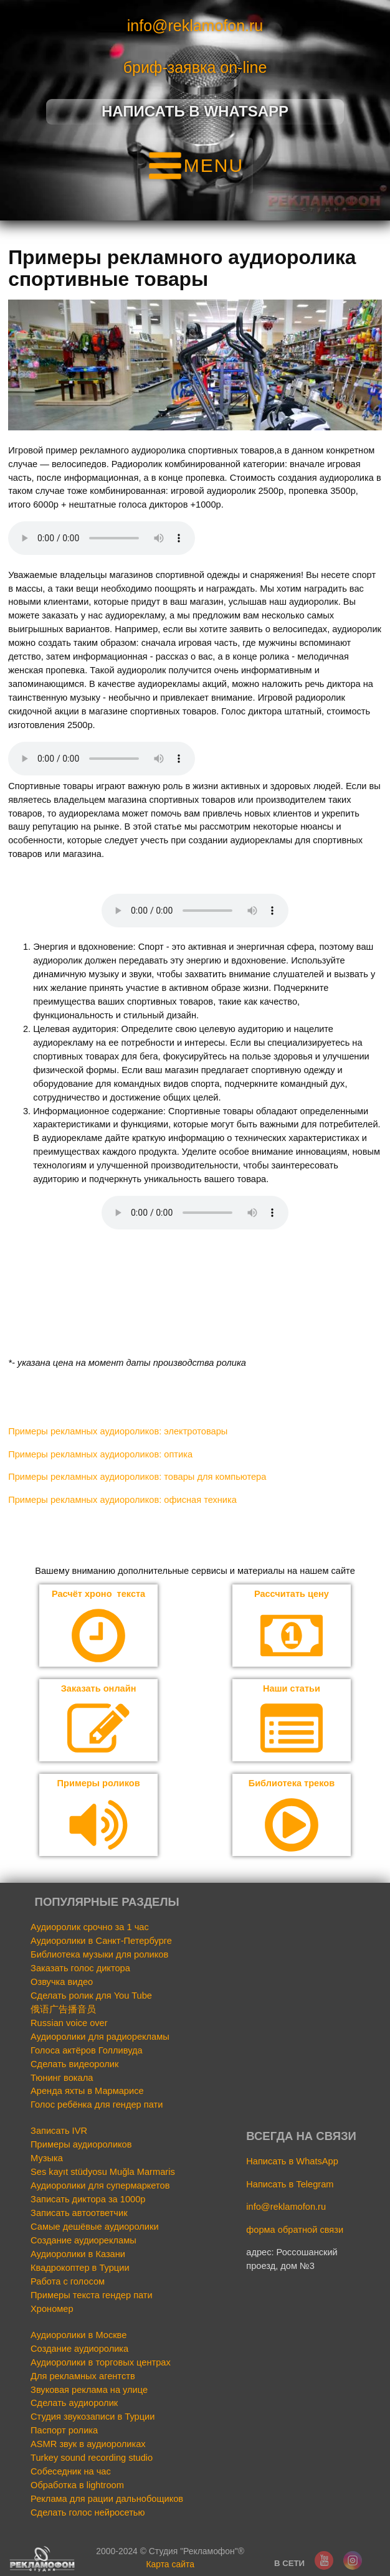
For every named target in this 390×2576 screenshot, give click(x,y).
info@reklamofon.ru (195, 25)
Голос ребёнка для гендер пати (97, 2105)
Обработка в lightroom (77, 2486)
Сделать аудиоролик (74, 2403)
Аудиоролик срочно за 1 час (90, 1928)
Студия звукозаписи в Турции (93, 2417)
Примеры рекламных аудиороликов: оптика (100, 1454)
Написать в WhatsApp (292, 2162)
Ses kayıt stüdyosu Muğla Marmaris (103, 2172)
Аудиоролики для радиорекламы (100, 2037)
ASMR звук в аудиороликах (88, 2445)
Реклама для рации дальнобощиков (107, 2499)
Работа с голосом (68, 2282)
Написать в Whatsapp (195, 111)
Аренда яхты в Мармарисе (87, 2091)
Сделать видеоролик (74, 2064)
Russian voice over (69, 2023)
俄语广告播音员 (63, 2010)
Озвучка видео (62, 1982)
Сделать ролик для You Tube (91, 1996)
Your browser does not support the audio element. (101, 538)
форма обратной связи (294, 2230)
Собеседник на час (71, 2472)
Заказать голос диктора (80, 1969)
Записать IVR (59, 2131)
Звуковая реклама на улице (89, 2390)
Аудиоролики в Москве (78, 2335)
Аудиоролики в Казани (78, 2255)
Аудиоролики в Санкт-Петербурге (101, 1941)
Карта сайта (170, 2565)
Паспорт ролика (64, 2431)
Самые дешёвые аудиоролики (95, 2227)
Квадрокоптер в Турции (80, 2268)
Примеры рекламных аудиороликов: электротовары (117, 1431)
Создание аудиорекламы (83, 2241)
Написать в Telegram (289, 2184)
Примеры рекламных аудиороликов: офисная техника (122, 1500)
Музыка (47, 2159)
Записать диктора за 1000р (88, 2200)
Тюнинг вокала (62, 2078)
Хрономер (52, 2309)
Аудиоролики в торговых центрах (101, 2362)
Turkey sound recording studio (92, 2458)
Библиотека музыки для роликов (99, 1955)
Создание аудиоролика (79, 2349)
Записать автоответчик (79, 2213)
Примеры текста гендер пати (92, 2296)
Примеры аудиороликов (81, 2145)
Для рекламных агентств (83, 2376)
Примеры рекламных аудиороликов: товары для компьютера (137, 1477)
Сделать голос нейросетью (88, 2513)
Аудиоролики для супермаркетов (100, 2186)
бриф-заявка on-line (195, 67)
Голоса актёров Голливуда (87, 2050)
